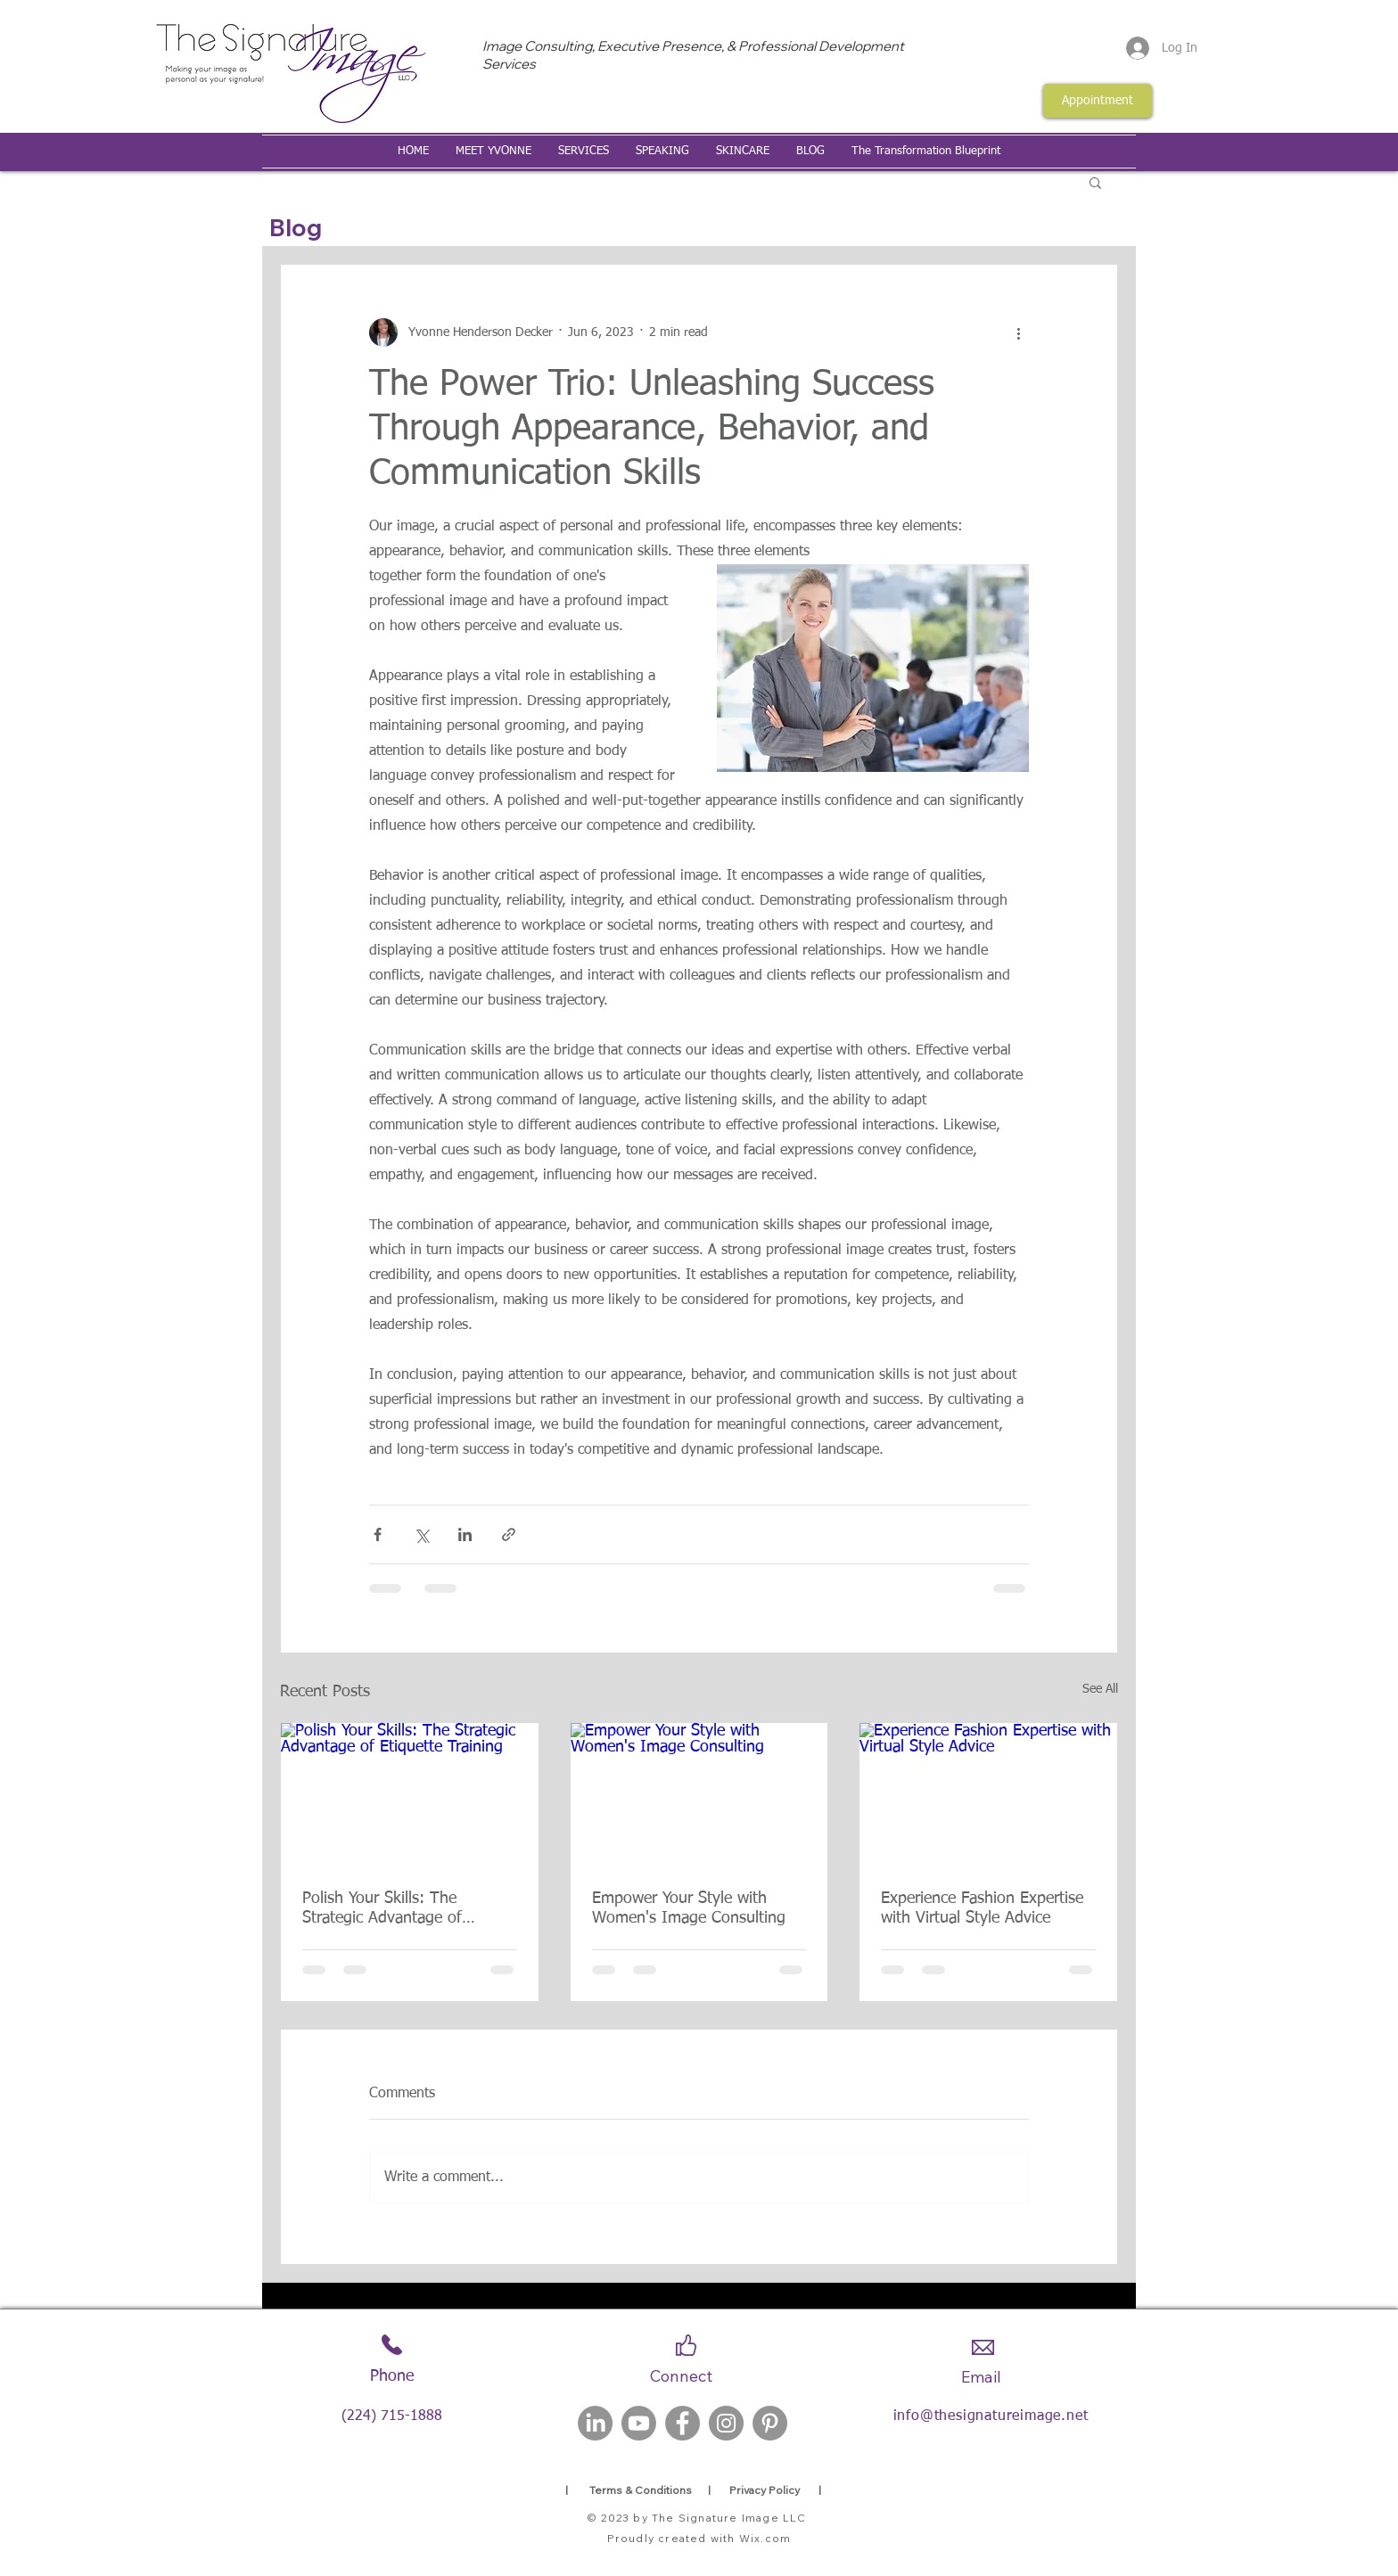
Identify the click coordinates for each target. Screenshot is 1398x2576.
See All (1100, 1689)
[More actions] (1018, 332)
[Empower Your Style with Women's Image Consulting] (699, 1795)
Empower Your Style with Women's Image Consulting (688, 1908)
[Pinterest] (769, 2423)
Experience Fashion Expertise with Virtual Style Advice (982, 1908)
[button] (1095, 182)
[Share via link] (508, 1534)
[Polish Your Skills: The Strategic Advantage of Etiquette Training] (410, 1795)
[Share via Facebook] (377, 1534)
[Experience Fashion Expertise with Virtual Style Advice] (988, 1795)
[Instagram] (726, 2423)
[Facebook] (682, 2423)
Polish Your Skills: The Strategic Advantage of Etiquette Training (382, 1909)
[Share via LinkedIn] (464, 1534)
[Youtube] (638, 2423)
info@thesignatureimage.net (991, 2416)
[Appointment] (1097, 101)
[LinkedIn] (595, 2423)
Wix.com (765, 2538)
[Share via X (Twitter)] (421, 1534)
